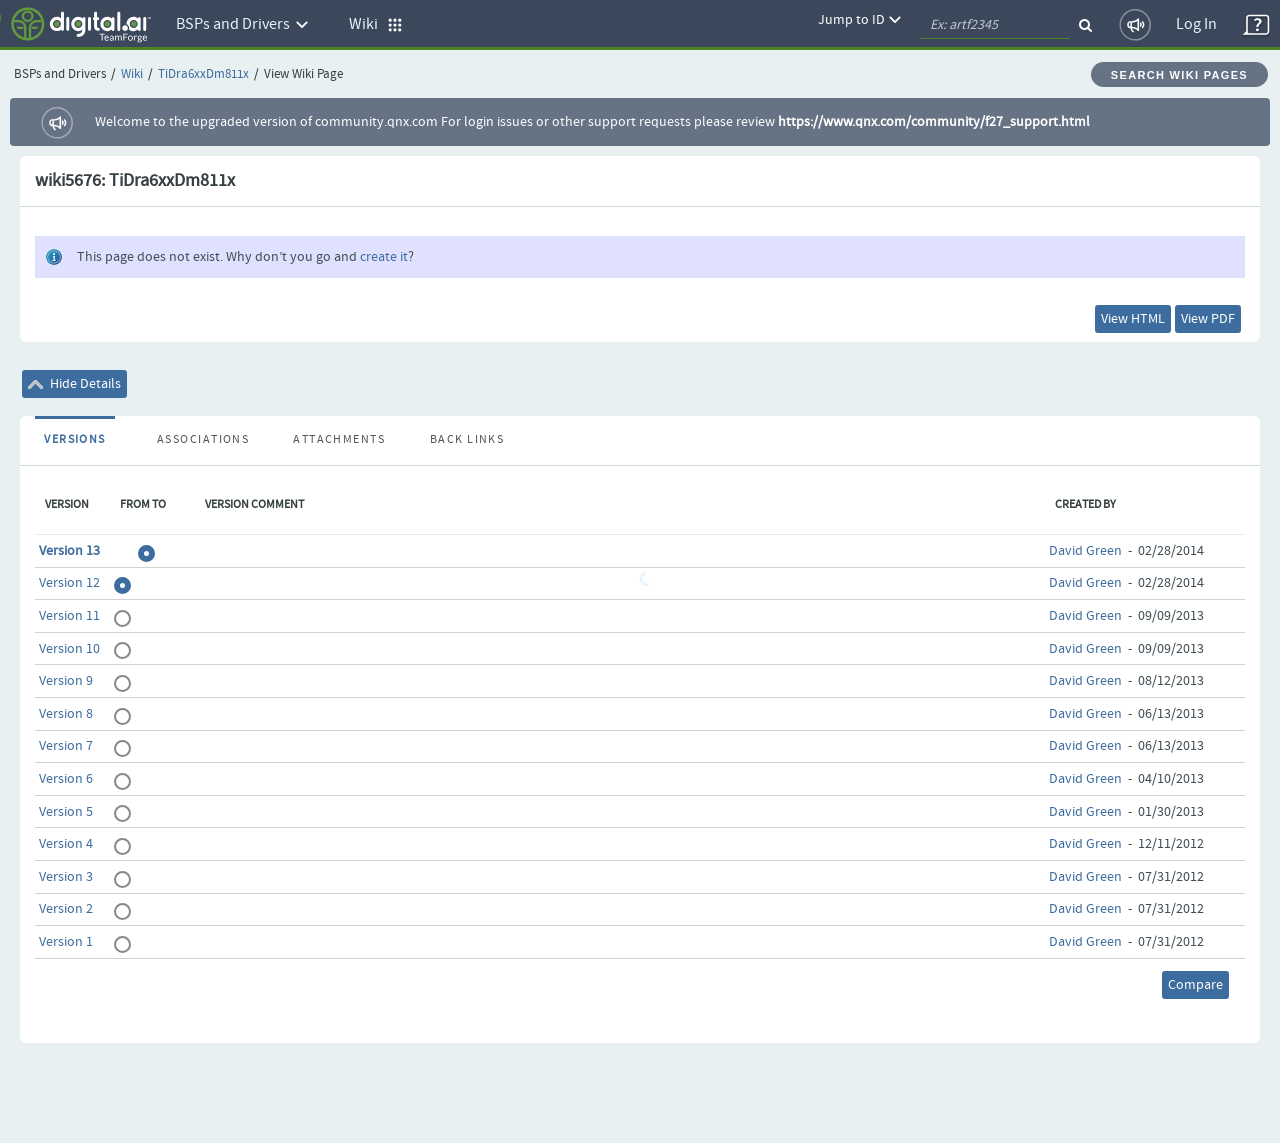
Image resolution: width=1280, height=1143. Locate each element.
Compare (1195, 985)
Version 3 (66, 877)
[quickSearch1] (995, 25)
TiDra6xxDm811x (203, 74)
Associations (203, 440)
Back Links (467, 440)
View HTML (1133, 319)
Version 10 (69, 649)
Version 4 (66, 844)
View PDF (1208, 319)
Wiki (132, 74)
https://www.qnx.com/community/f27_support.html (934, 122)
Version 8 (66, 714)
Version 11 (69, 616)
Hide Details (74, 384)
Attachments (339, 440)
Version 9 (66, 681)
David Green (1085, 551)
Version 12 (69, 583)
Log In (1196, 24)
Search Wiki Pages (1179, 75)
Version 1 (66, 942)
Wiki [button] (376, 24)
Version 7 (66, 746)
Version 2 (66, 909)
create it (384, 257)
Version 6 (66, 779)
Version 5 (66, 812)
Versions (75, 440)
